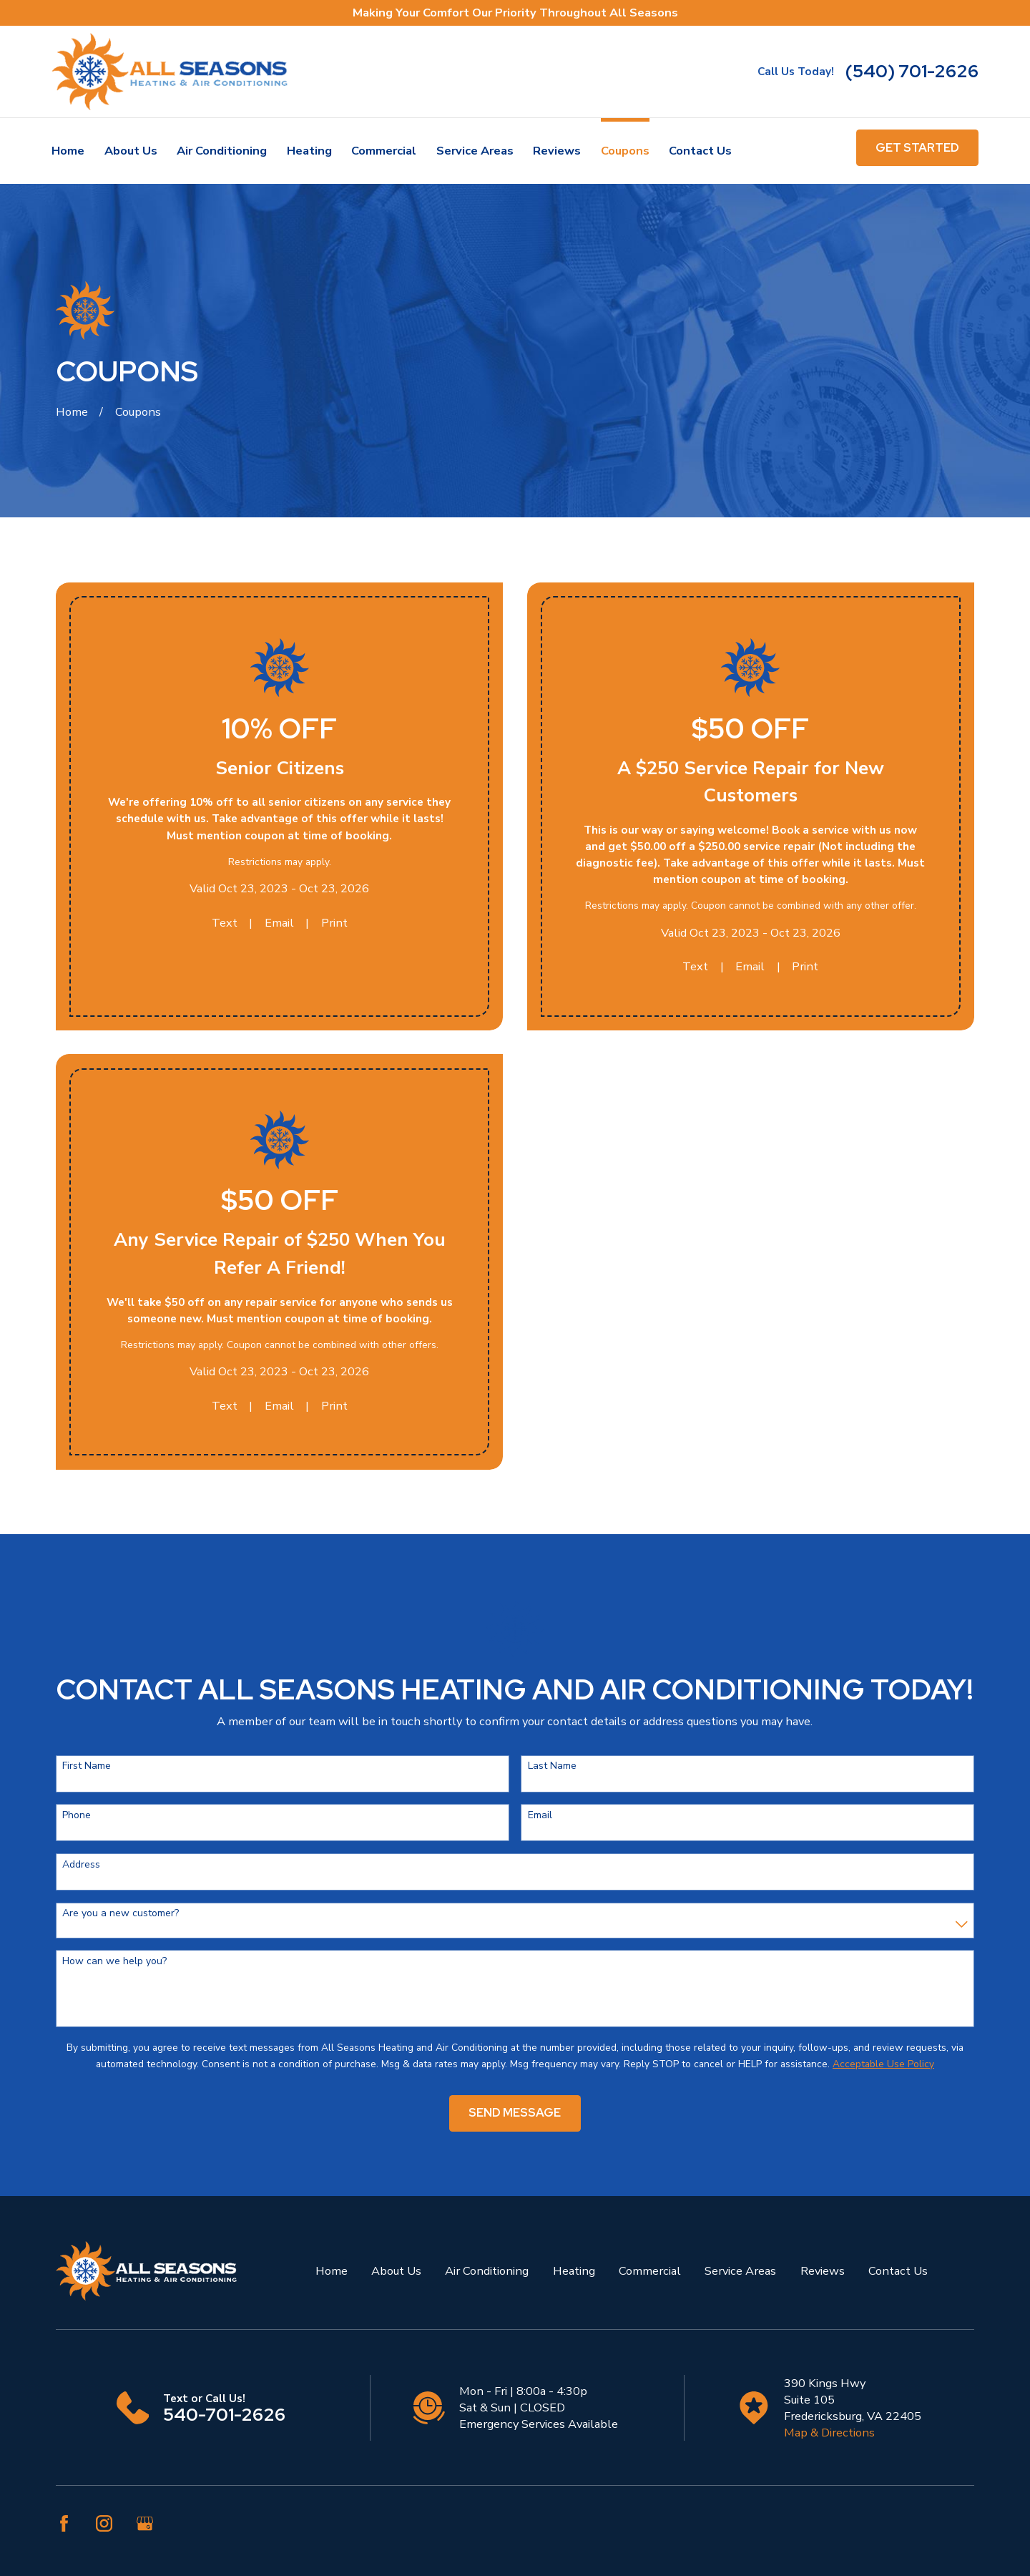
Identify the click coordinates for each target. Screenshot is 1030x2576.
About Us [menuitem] (130, 150)
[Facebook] (64, 2523)
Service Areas (740, 2271)
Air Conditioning (487, 2271)
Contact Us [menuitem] (700, 150)
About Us (396, 2271)
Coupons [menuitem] (625, 150)
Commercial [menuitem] (383, 150)
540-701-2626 (224, 2414)
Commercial (650, 2271)
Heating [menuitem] (309, 150)
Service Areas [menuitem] (475, 150)
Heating (574, 2271)
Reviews (822, 2271)
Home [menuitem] (68, 150)
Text (224, 922)
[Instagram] (104, 2523)
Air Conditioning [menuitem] (222, 150)
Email (279, 922)
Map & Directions (829, 2432)
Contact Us (898, 2271)
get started (917, 147)
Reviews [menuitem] (557, 150)
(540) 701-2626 (911, 72)
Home (331, 2271)
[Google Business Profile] (145, 2523)
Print (334, 922)
